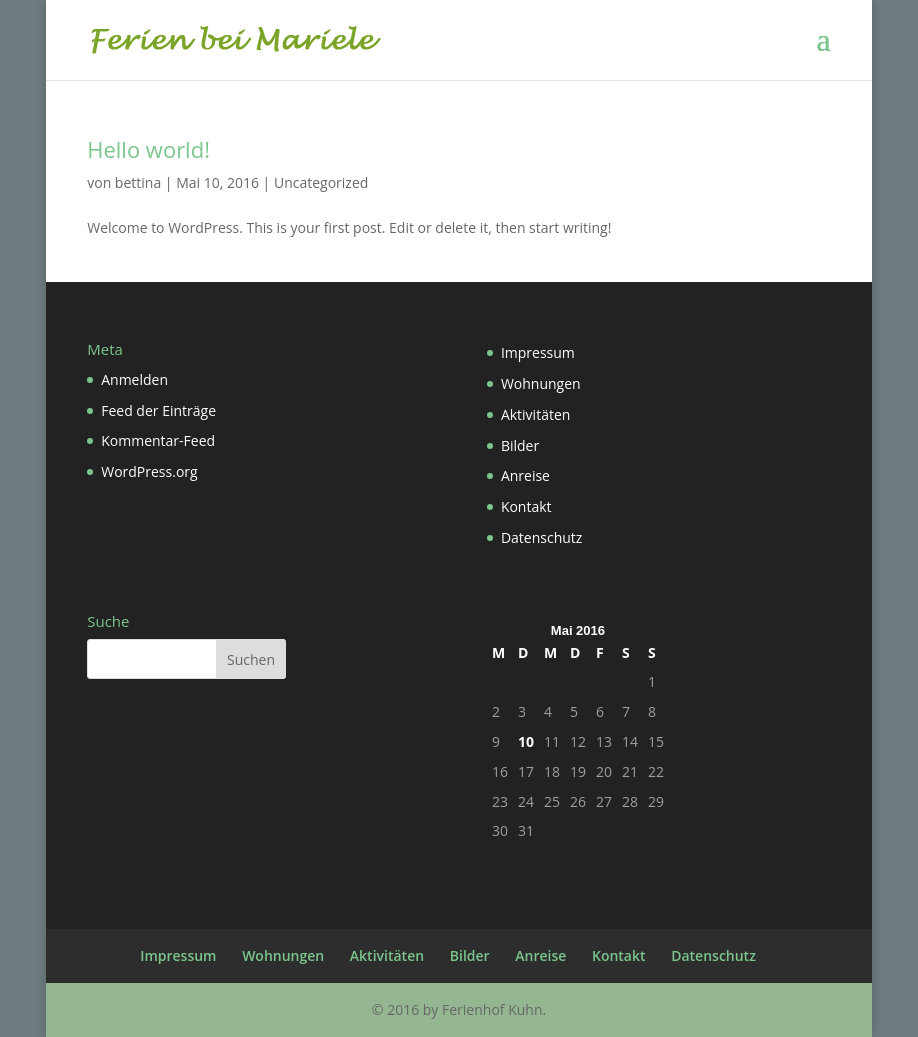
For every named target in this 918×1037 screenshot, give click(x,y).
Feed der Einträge (158, 410)
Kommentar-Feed (158, 440)
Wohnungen (541, 383)
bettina (138, 182)
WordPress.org (149, 471)
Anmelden (134, 379)
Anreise (525, 475)
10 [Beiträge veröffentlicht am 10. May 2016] (526, 741)
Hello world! (148, 149)
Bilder (520, 445)
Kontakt (526, 506)
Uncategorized (321, 182)
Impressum (538, 352)
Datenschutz (541, 537)
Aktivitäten (535, 414)
